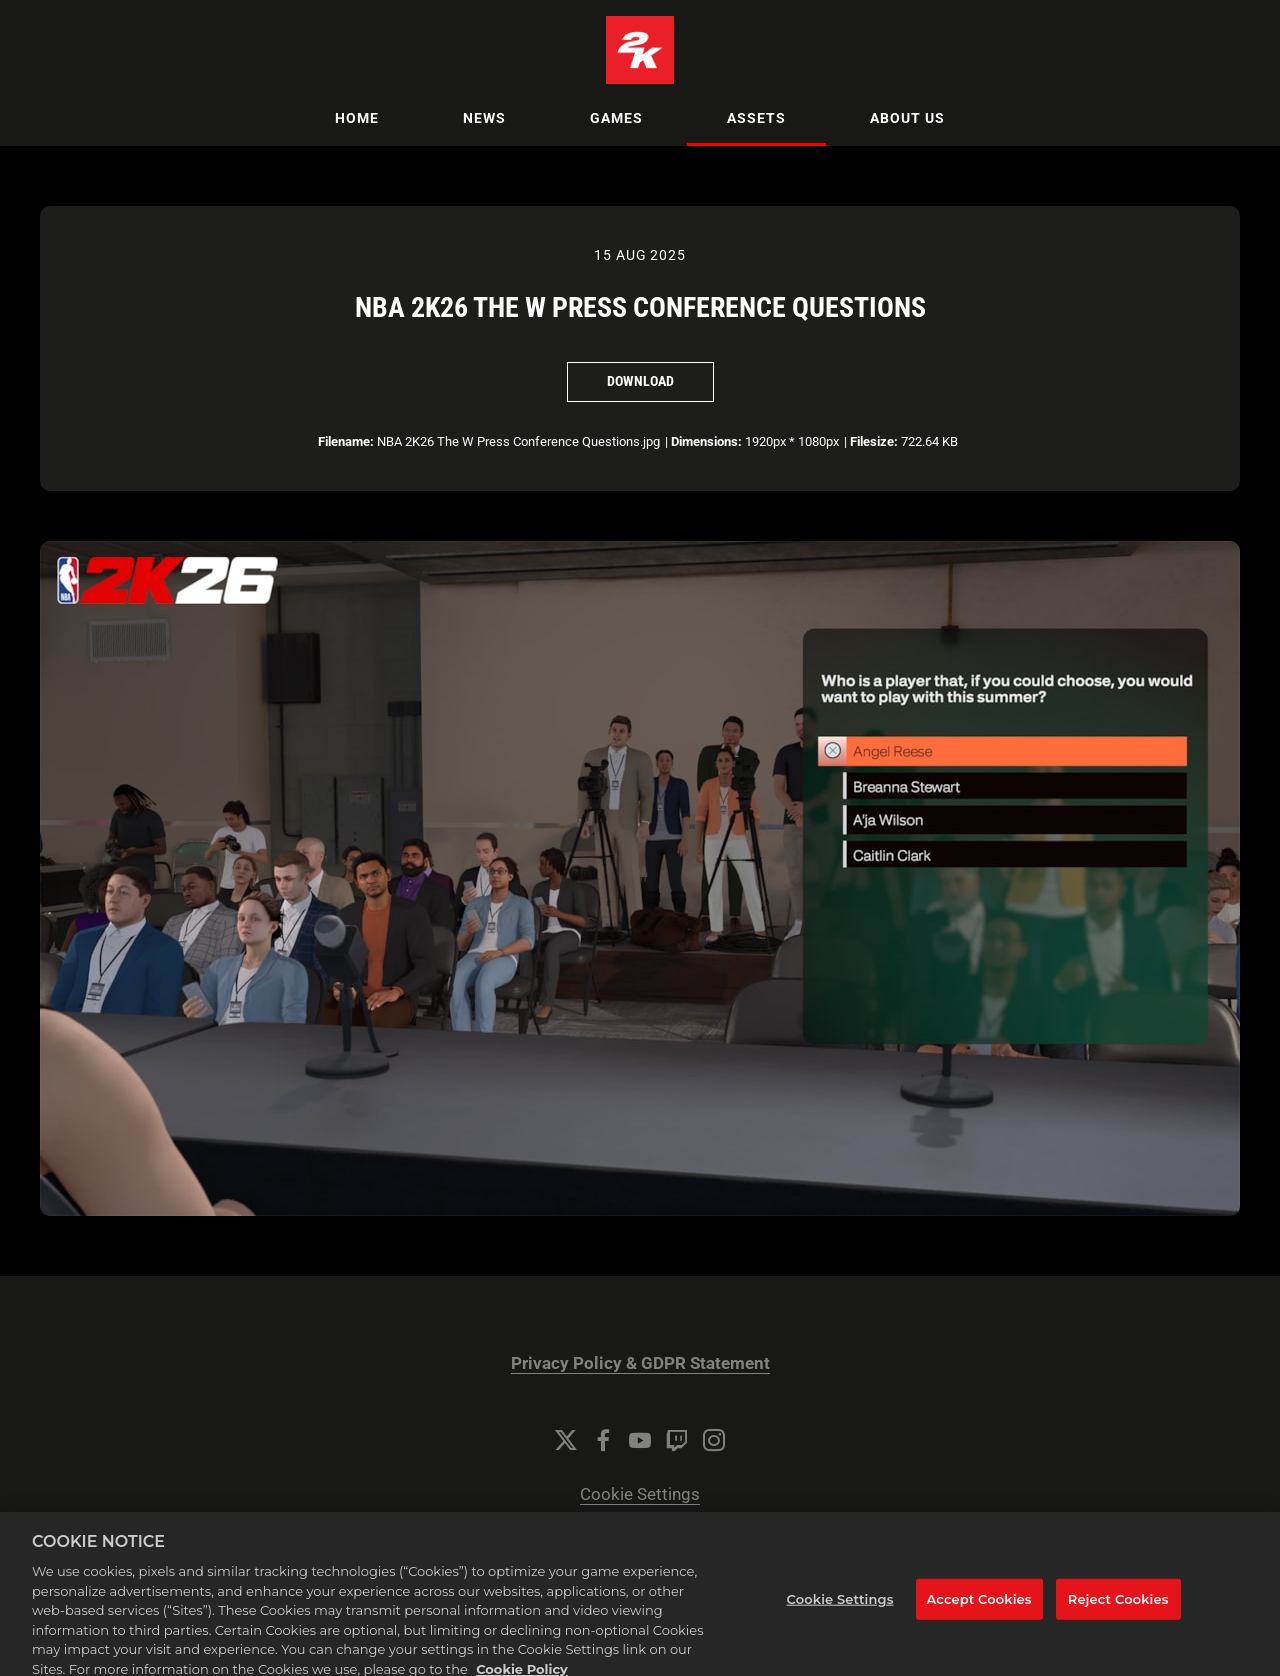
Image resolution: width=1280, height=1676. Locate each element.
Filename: (346, 441)
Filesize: (874, 441)
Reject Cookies (1118, 1608)
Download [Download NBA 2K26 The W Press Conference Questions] (640, 381)
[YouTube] (640, 1440)
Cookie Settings (640, 1494)
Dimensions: (706, 441)
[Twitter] (566, 1440)
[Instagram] (714, 1440)
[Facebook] (603, 1440)
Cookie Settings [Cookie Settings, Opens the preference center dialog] (840, 1608)
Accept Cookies (979, 1608)
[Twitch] (677, 1440)
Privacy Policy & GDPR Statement (640, 1363)
